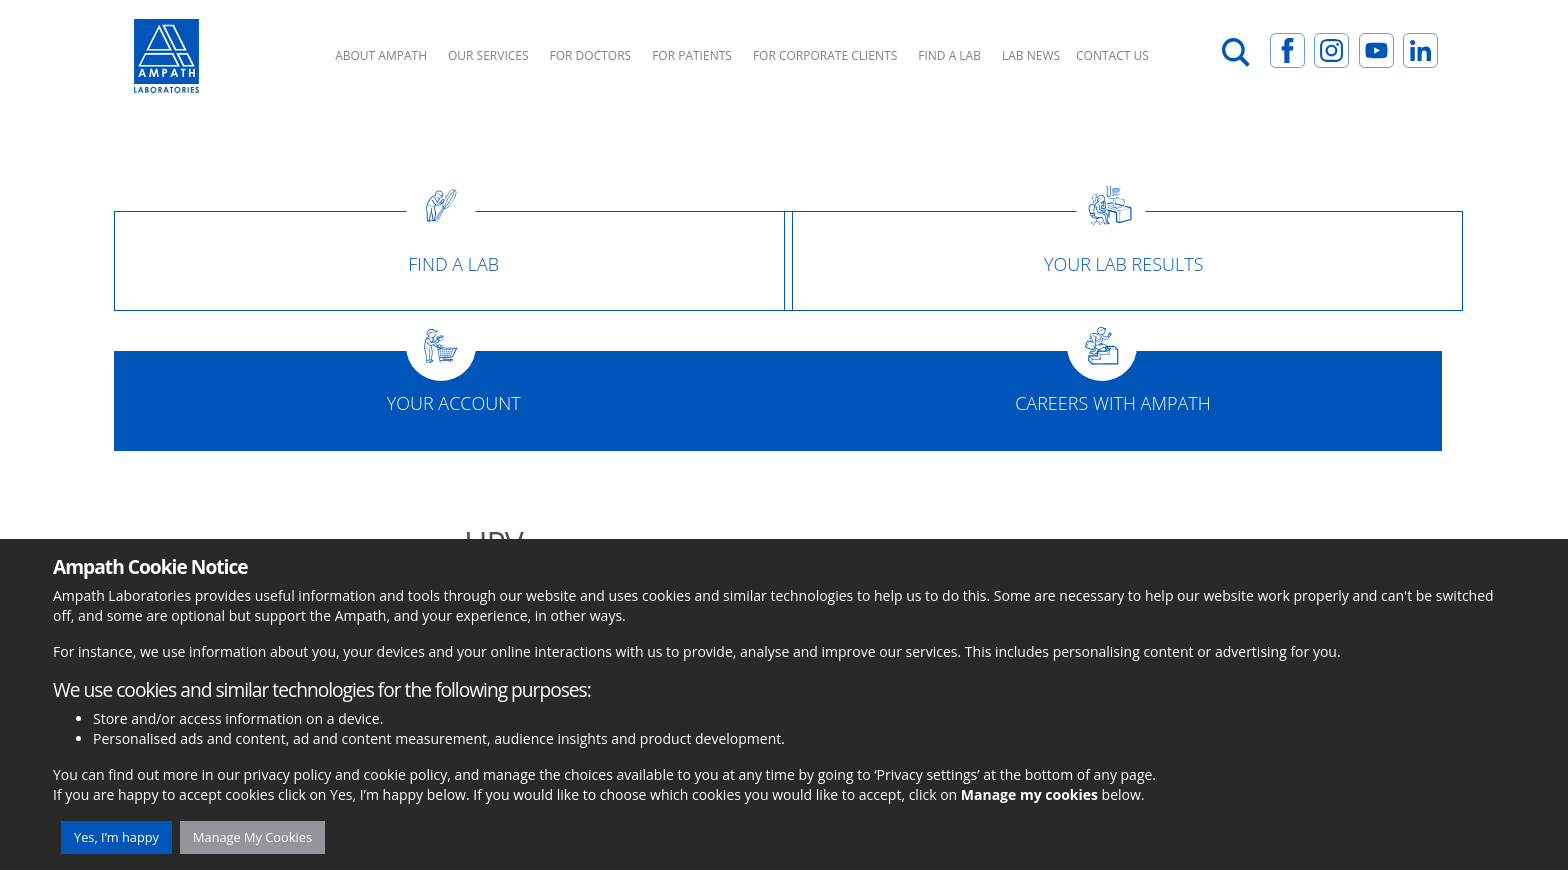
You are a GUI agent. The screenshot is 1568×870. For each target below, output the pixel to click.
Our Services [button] (488, 55)
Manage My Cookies (252, 837)
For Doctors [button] (591, 55)
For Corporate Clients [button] (825, 55)
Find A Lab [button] (949, 55)
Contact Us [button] (1112, 55)
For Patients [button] (692, 55)
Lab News (1031, 55)
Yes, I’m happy (116, 837)
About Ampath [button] (381, 55)
